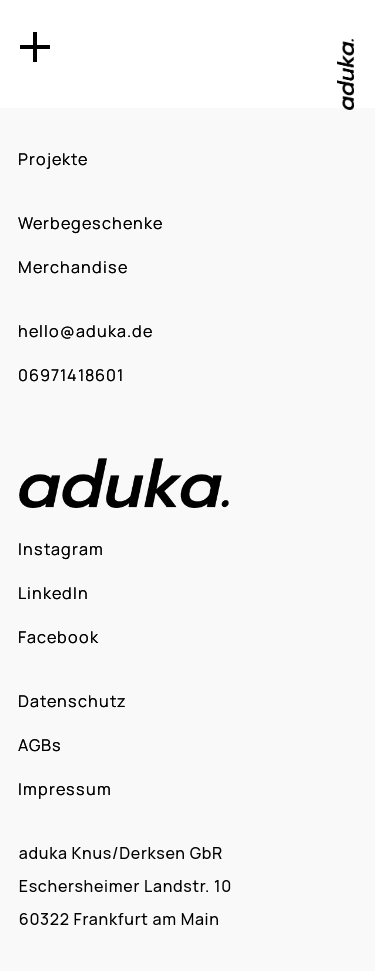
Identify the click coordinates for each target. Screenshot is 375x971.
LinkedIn (53, 593)
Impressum (65, 789)
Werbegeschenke (90, 223)
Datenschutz (72, 701)
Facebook (58, 637)
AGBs (40, 745)
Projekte (53, 159)
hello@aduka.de (85, 331)
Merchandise (73, 267)
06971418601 (71, 375)
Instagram (61, 549)
